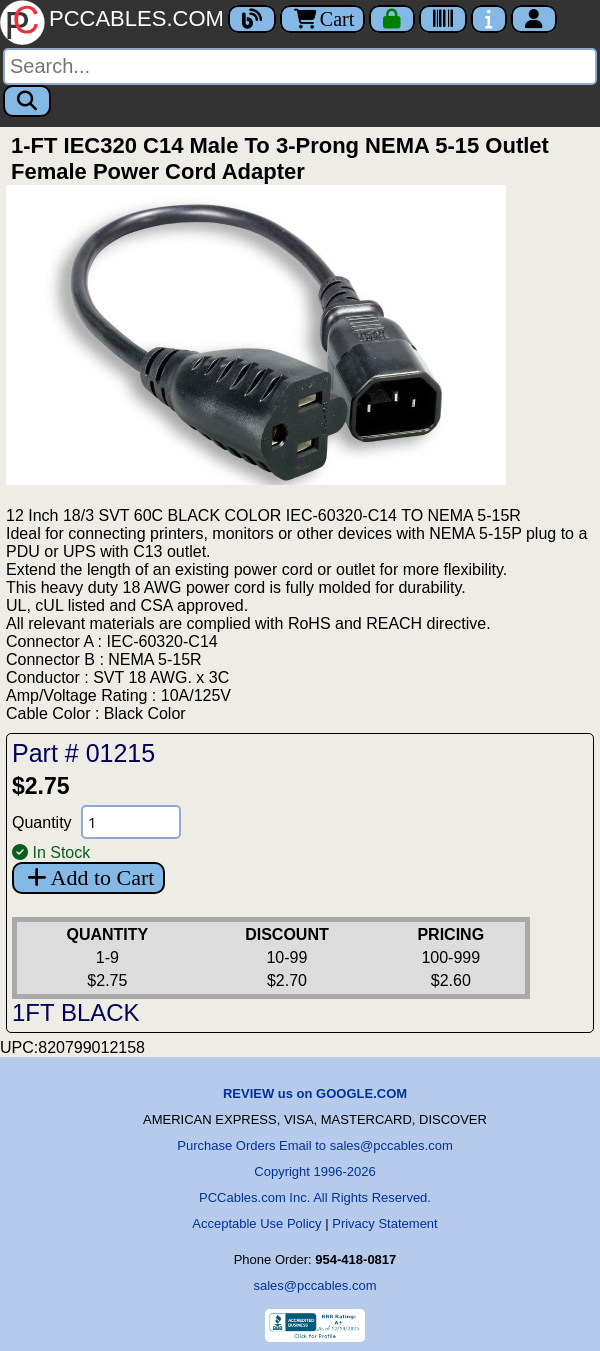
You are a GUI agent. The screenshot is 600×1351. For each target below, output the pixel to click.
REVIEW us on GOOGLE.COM (315, 1093)
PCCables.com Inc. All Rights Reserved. (315, 1197)
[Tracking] (443, 19)
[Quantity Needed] (131, 822)
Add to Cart (88, 877)
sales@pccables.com (314, 1285)
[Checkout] (392, 19)
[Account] (534, 19)
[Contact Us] (489, 19)
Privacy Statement (385, 1223)
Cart (322, 19)
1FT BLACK (76, 1012)
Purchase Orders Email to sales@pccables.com (314, 1145)
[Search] (300, 66)
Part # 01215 (83, 753)
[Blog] (252, 19)
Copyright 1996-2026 (314, 1171)
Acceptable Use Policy (256, 1223)
